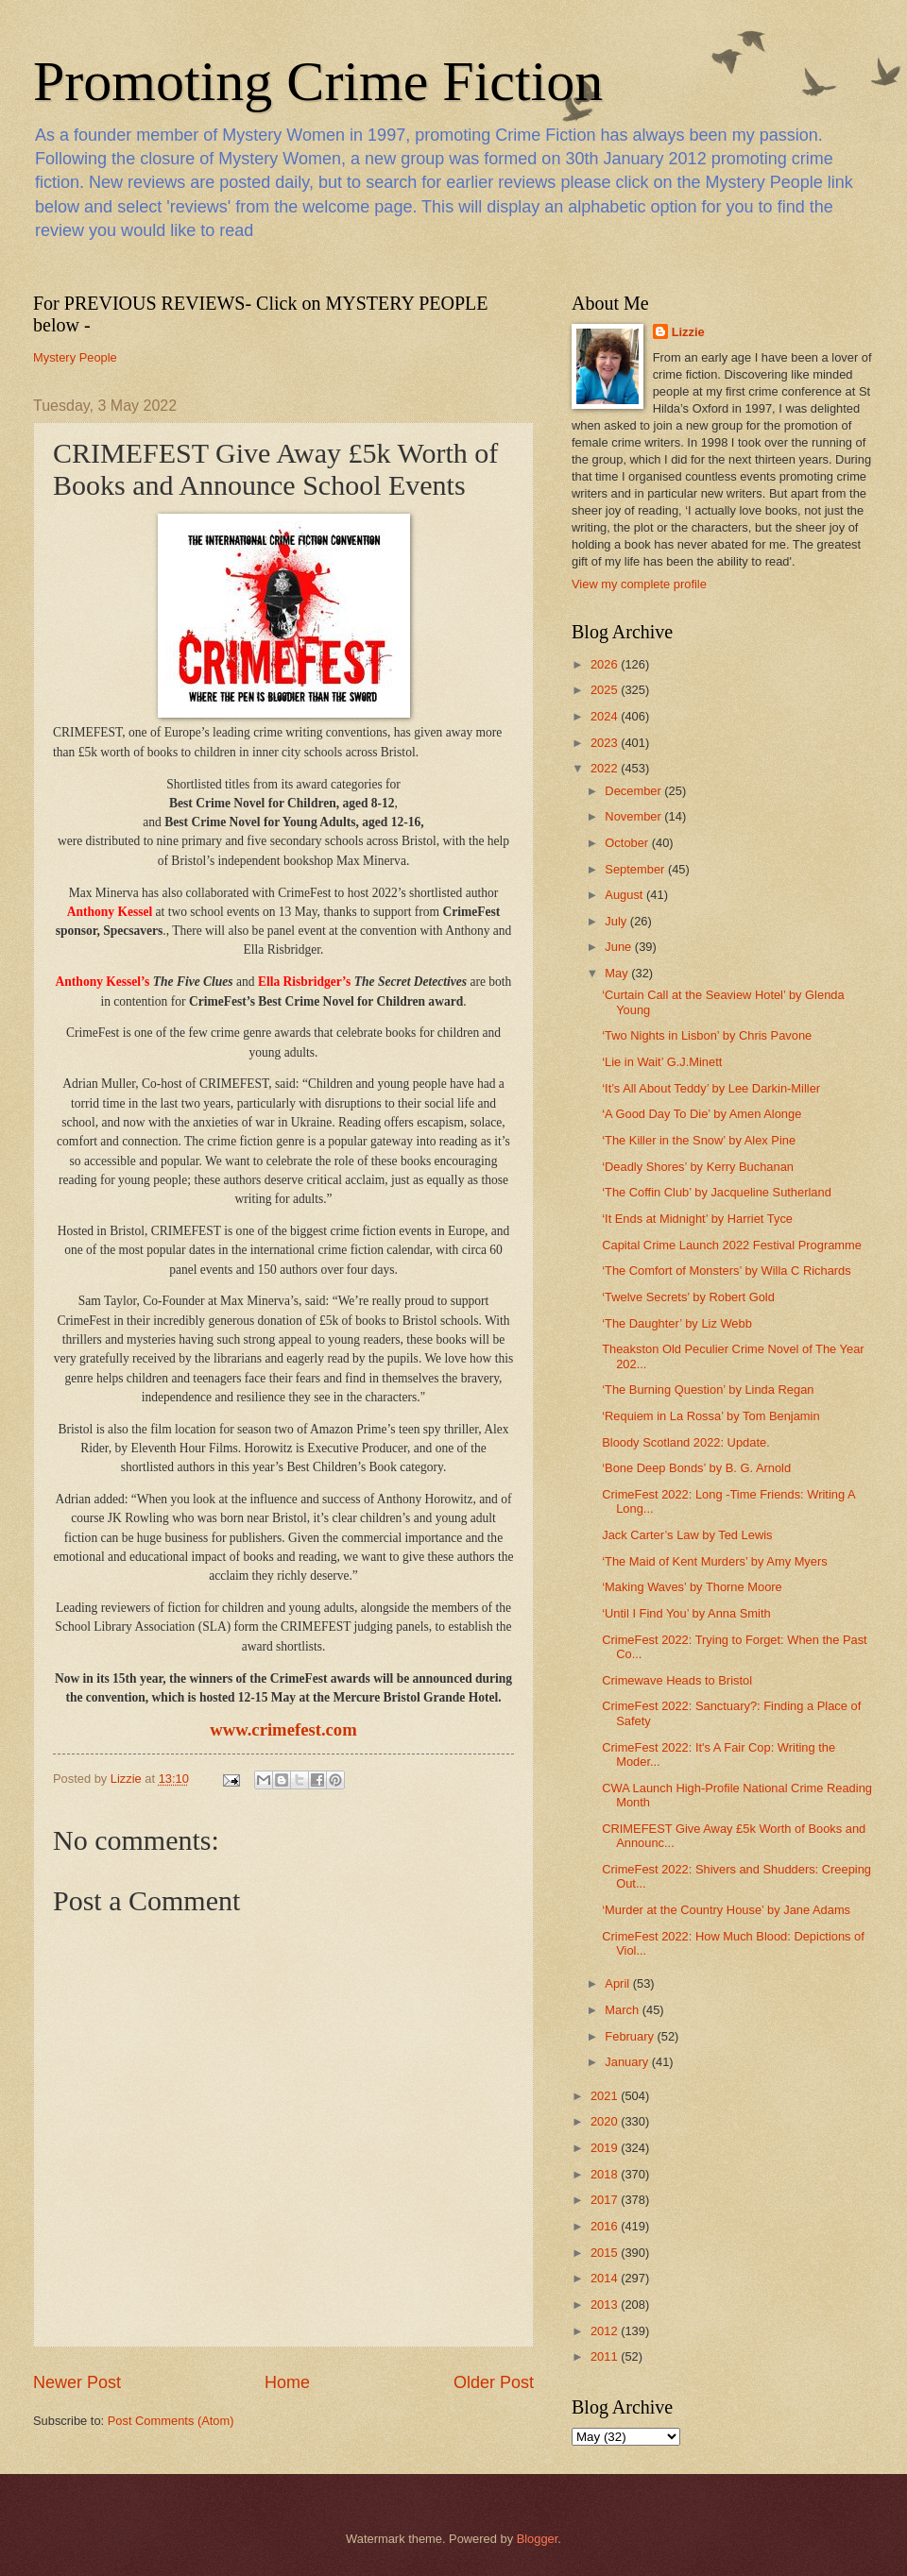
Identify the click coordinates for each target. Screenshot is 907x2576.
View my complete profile (639, 584)
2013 (605, 2304)
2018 (605, 2174)
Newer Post (77, 2382)
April (618, 1983)
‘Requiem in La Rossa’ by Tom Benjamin (710, 1416)
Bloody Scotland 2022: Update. (686, 1442)
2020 (605, 2121)
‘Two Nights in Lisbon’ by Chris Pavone (707, 1035)
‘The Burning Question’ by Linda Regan (707, 1389)
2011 (605, 2356)
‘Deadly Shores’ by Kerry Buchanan (698, 1167)
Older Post (494, 2382)
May (618, 973)
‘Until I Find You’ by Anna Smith (686, 1613)
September (636, 869)
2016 (605, 2226)
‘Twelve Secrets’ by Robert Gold (688, 1297)
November (634, 816)
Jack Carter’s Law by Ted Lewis (687, 1535)
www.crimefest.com (283, 1729)
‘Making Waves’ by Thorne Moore (692, 1587)
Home (287, 2382)
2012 (605, 2331)
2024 (605, 716)
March (623, 2010)
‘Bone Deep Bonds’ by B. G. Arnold (696, 1468)
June (620, 947)
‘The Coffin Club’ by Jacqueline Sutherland (716, 1192)
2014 (605, 2278)
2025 (605, 690)
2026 (605, 664)
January (628, 2062)
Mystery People (75, 357)
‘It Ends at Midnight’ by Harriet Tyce (697, 1219)
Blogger (537, 2539)
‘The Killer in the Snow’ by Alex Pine (699, 1140)
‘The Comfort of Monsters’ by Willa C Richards (726, 1270)
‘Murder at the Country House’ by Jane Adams (726, 1910)
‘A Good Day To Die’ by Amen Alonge (701, 1114)
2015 (605, 2253)
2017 (605, 2200)
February (631, 2036)
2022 (605, 768)
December (634, 791)
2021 (605, 2096)
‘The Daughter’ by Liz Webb (677, 1323)
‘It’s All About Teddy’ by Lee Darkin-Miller (711, 1088)
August (625, 895)
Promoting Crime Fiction (318, 81)
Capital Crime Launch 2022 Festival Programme (732, 1245)
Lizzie (688, 332)
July (617, 921)
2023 (605, 743)
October (628, 843)
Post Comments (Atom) (171, 2421)
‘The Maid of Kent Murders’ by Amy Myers (715, 1561)
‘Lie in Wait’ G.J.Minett (662, 1062)
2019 (605, 2148)
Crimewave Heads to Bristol (677, 1680)
